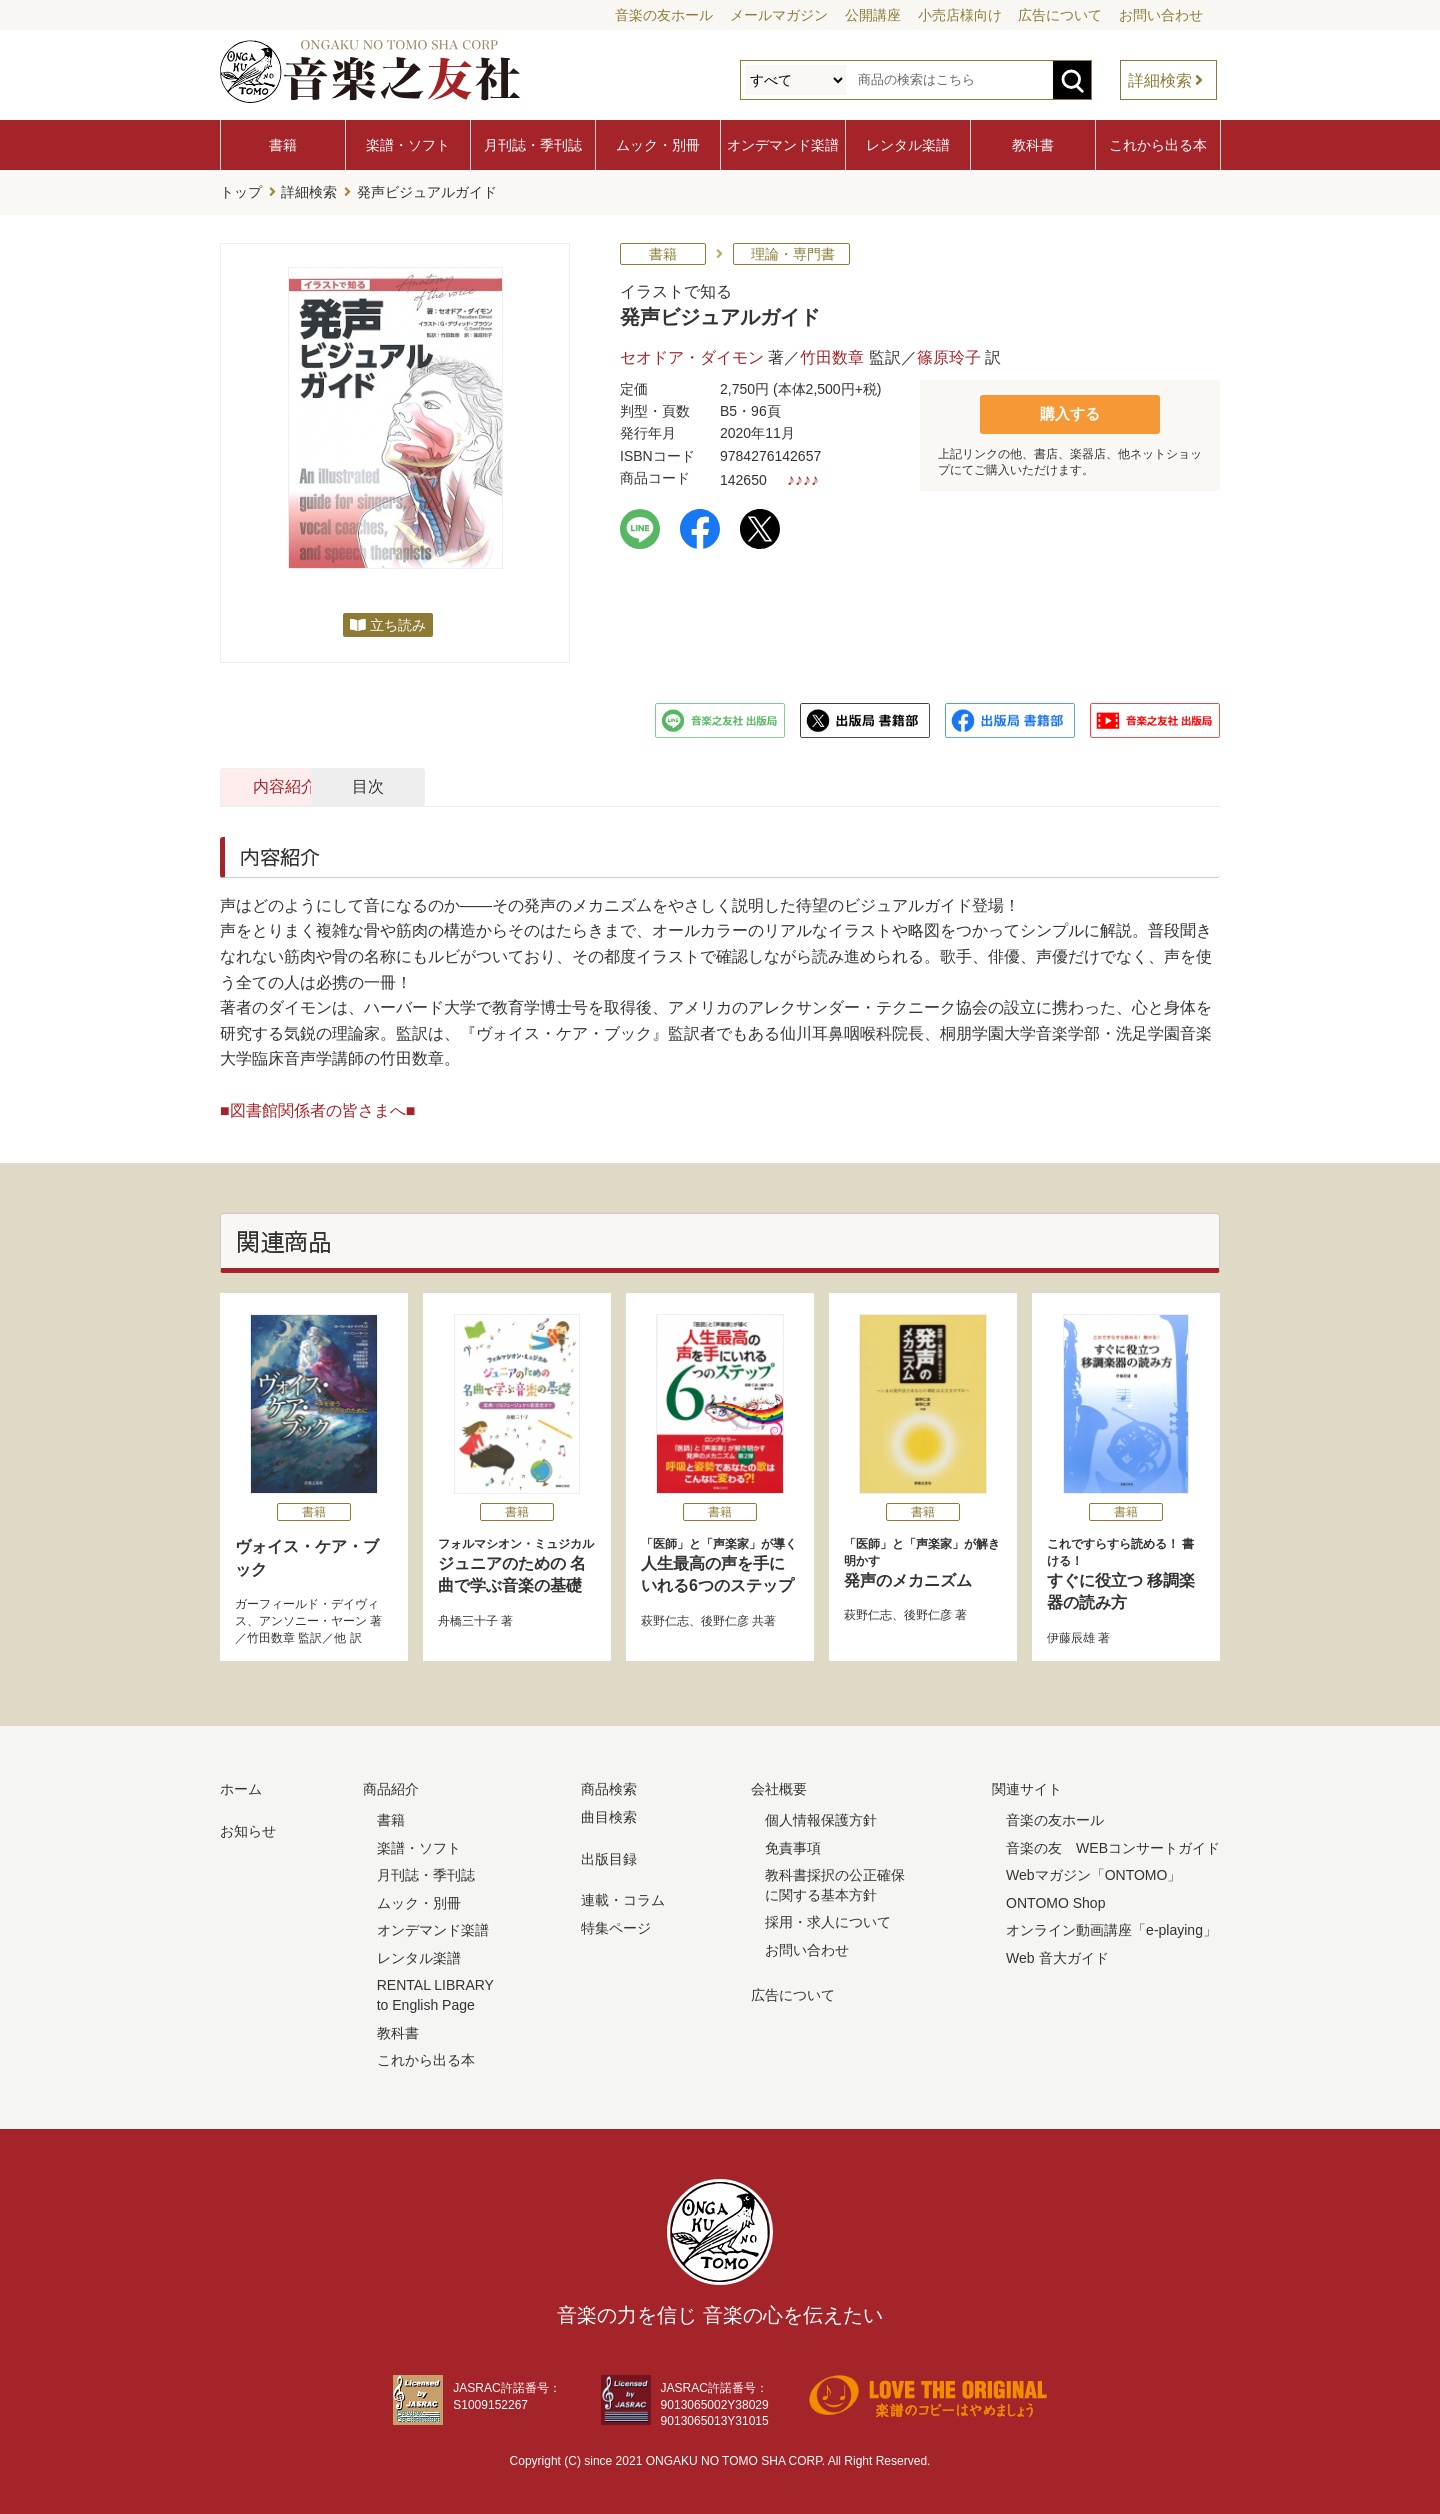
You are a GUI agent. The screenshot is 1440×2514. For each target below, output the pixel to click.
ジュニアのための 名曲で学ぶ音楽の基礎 (517, 1562)
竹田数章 (832, 354)
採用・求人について (828, 1919)
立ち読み (398, 622)
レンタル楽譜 (908, 145)
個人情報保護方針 (821, 1817)
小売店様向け (960, 15)
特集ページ (616, 1925)
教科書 (1033, 145)
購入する (1070, 410)
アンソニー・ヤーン (313, 1618)
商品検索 (609, 1787)
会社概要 (779, 1787)
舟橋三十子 (468, 1618)
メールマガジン (779, 15)
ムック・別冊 (658, 145)
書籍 (283, 145)
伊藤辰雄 (1071, 1635)
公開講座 (873, 15)
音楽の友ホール (664, 15)
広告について (1060, 15)
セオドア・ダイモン (692, 354)
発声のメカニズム (923, 1559)
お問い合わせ (1161, 15)
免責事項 (793, 1845)
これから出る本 (1158, 145)
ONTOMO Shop (1055, 1900)
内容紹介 (316, 783)
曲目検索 (609, 1814)
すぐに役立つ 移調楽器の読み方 (1126, 1570)
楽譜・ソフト (408, 145)
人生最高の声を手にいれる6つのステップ (720, 1562)
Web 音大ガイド (1057, 1955)
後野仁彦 (725, 1618)
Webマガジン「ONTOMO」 (1093, 1872)
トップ (241, 191)
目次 (533, 783)
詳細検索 (1160, 80)
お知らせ (248, 1828)
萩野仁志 (665, 1618)
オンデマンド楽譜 (783, 145)
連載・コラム (623, 1897)
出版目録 (609, 1856)
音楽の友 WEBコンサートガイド (1113, 1845)
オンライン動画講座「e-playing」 (1111, 1927)
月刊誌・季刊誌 (533, 145)
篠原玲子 (949, 354)
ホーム (241, 1787)
